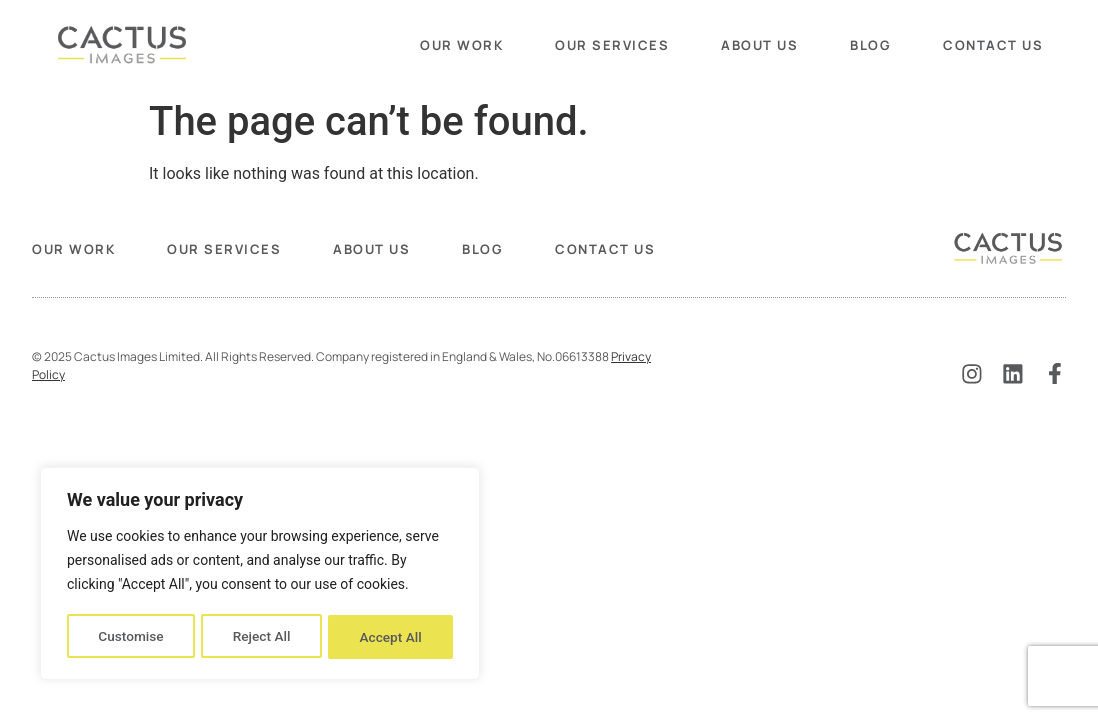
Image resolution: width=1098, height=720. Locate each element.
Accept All (391, 637)
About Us (759, 45)
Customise (130, 637)
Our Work (461, 45)
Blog (870, 45)
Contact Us (993, 45)
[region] (260, 575)
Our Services (612, 45)
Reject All (261, 637)
